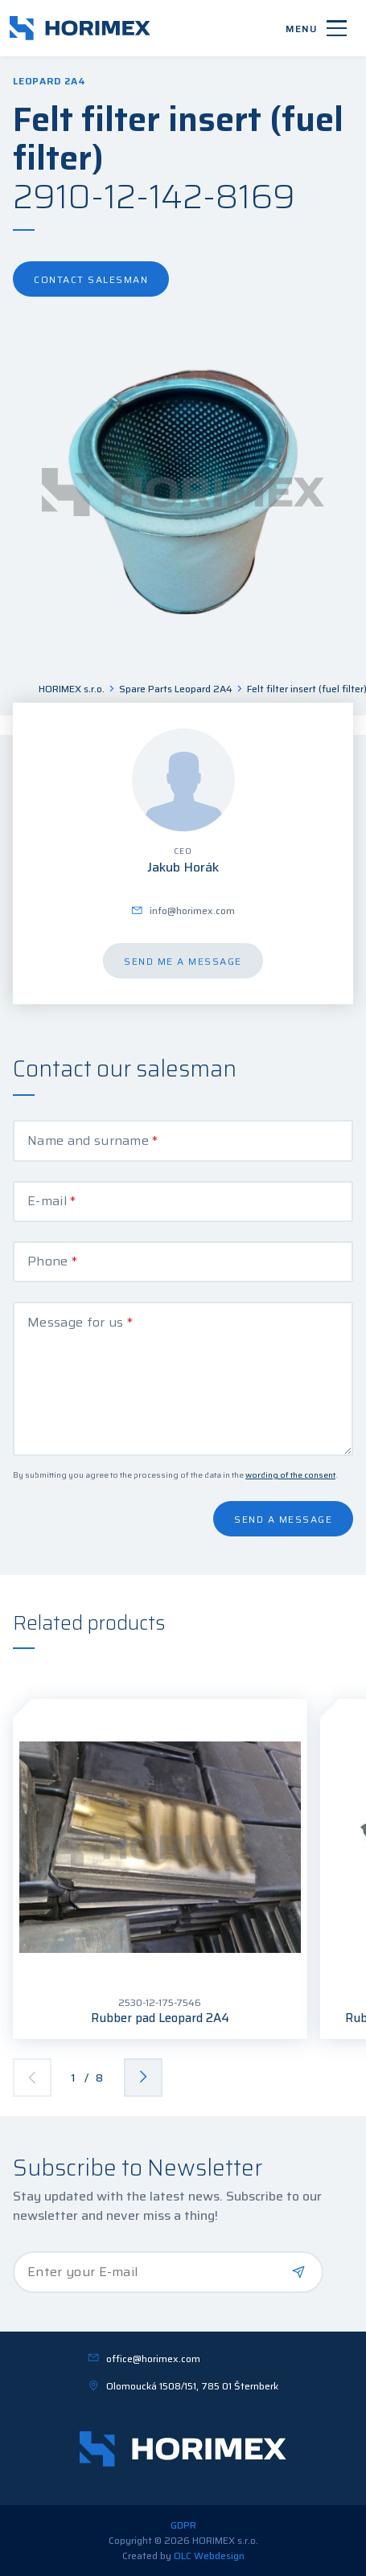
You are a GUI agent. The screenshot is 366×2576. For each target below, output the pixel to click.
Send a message (283, 1519)
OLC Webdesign (209, 2555)
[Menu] (316, 28)
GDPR (183, 2525)
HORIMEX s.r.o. (72, 689)
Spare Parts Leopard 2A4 (175, 689)
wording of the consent (290, 1475)
